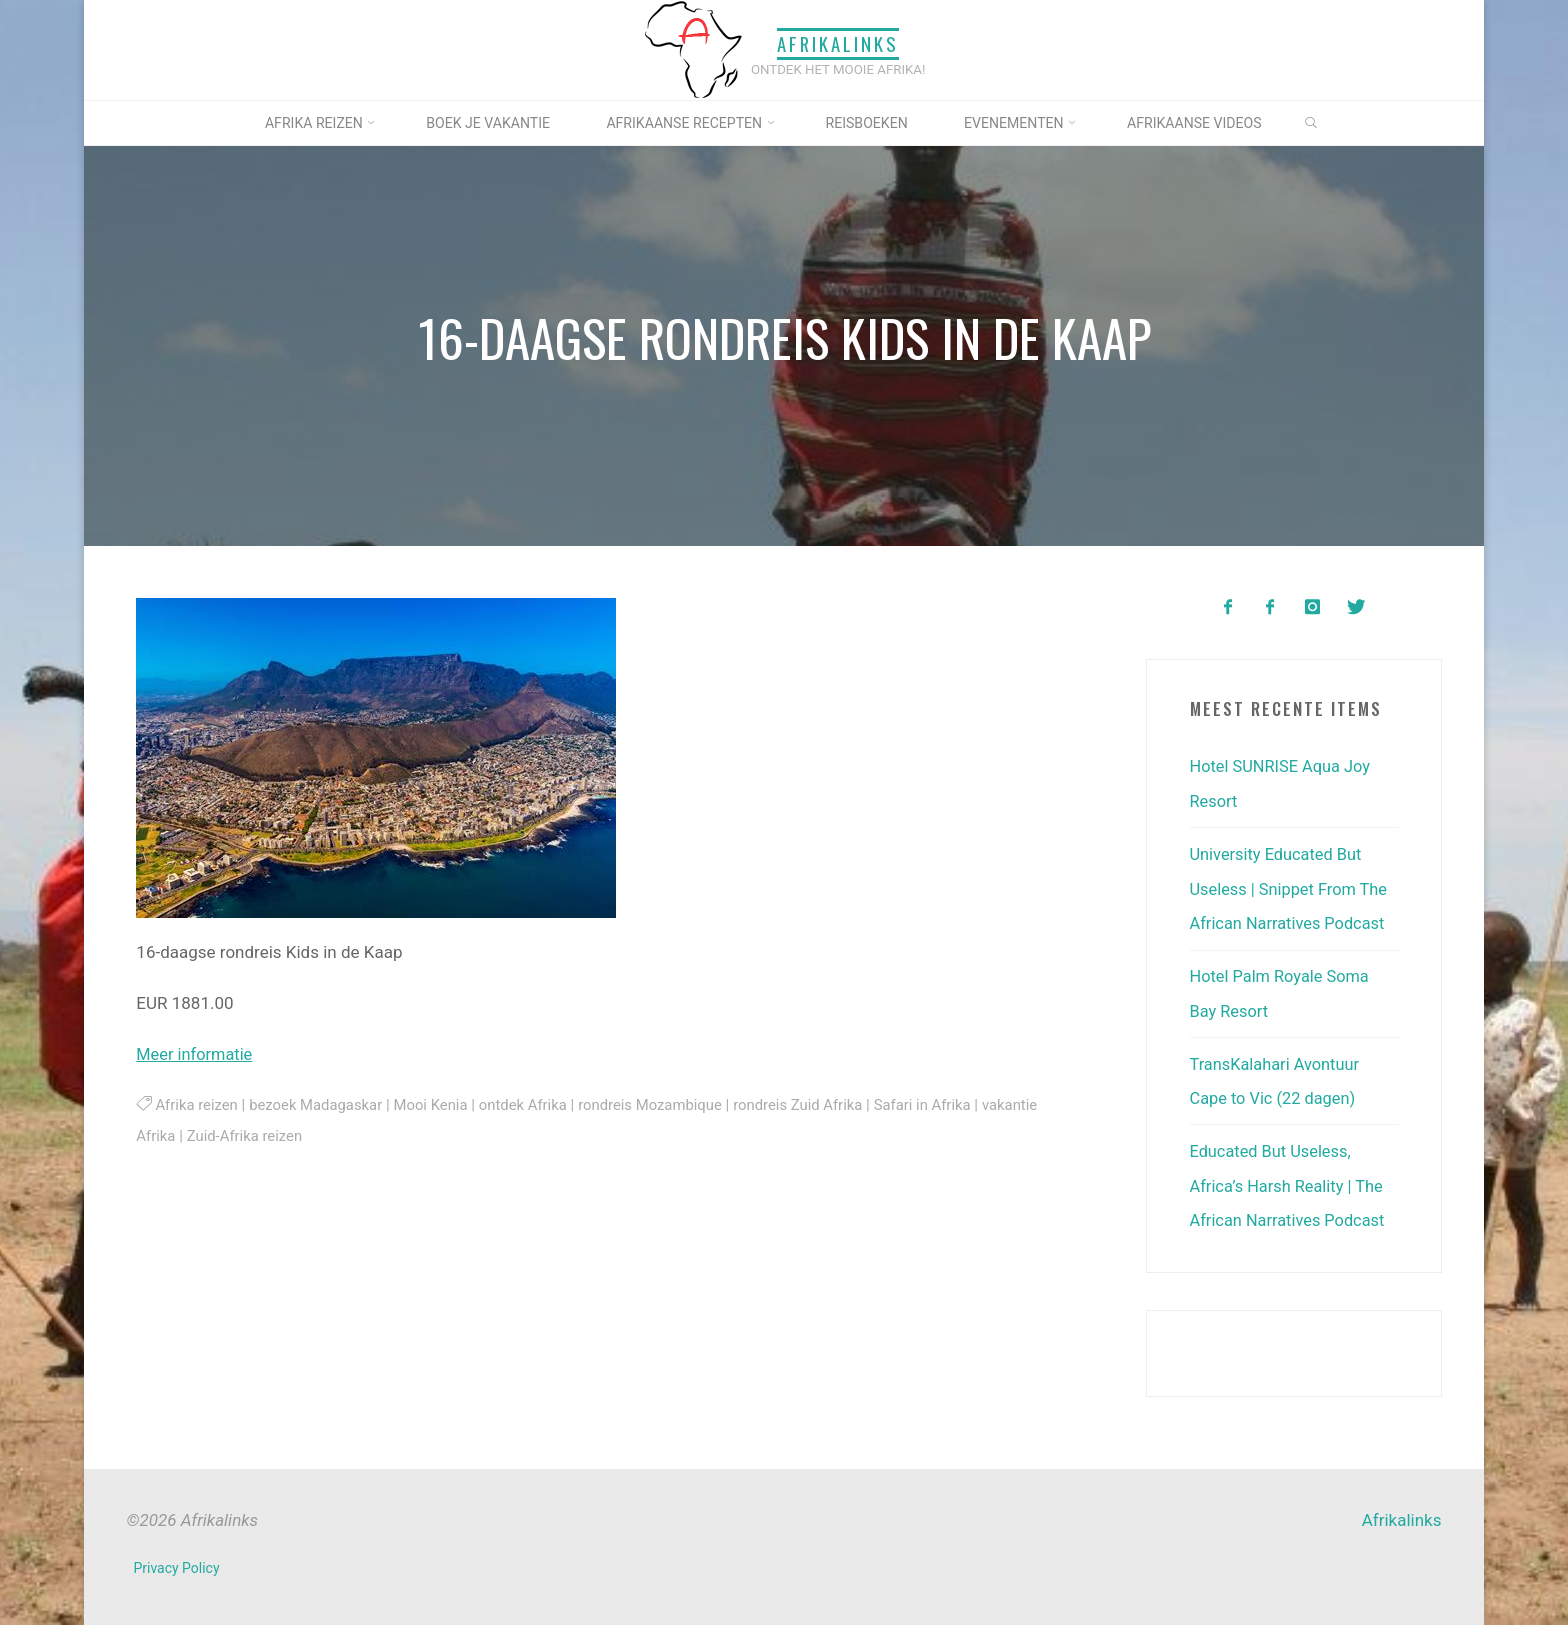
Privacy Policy (177, 1559)
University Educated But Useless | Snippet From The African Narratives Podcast (1292, 886)
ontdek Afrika (532, 1104)
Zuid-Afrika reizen (307, 1134)
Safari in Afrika (944, 1104)
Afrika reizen (197, 1104)
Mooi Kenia (438, 1104)
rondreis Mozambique (664, 1104)
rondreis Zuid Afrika (815, 1104)
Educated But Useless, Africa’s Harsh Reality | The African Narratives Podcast (1291, 1178)
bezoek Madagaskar (319, 1104)
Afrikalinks (838, 43)
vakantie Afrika (186, 1134)
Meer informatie (196, 1054)
